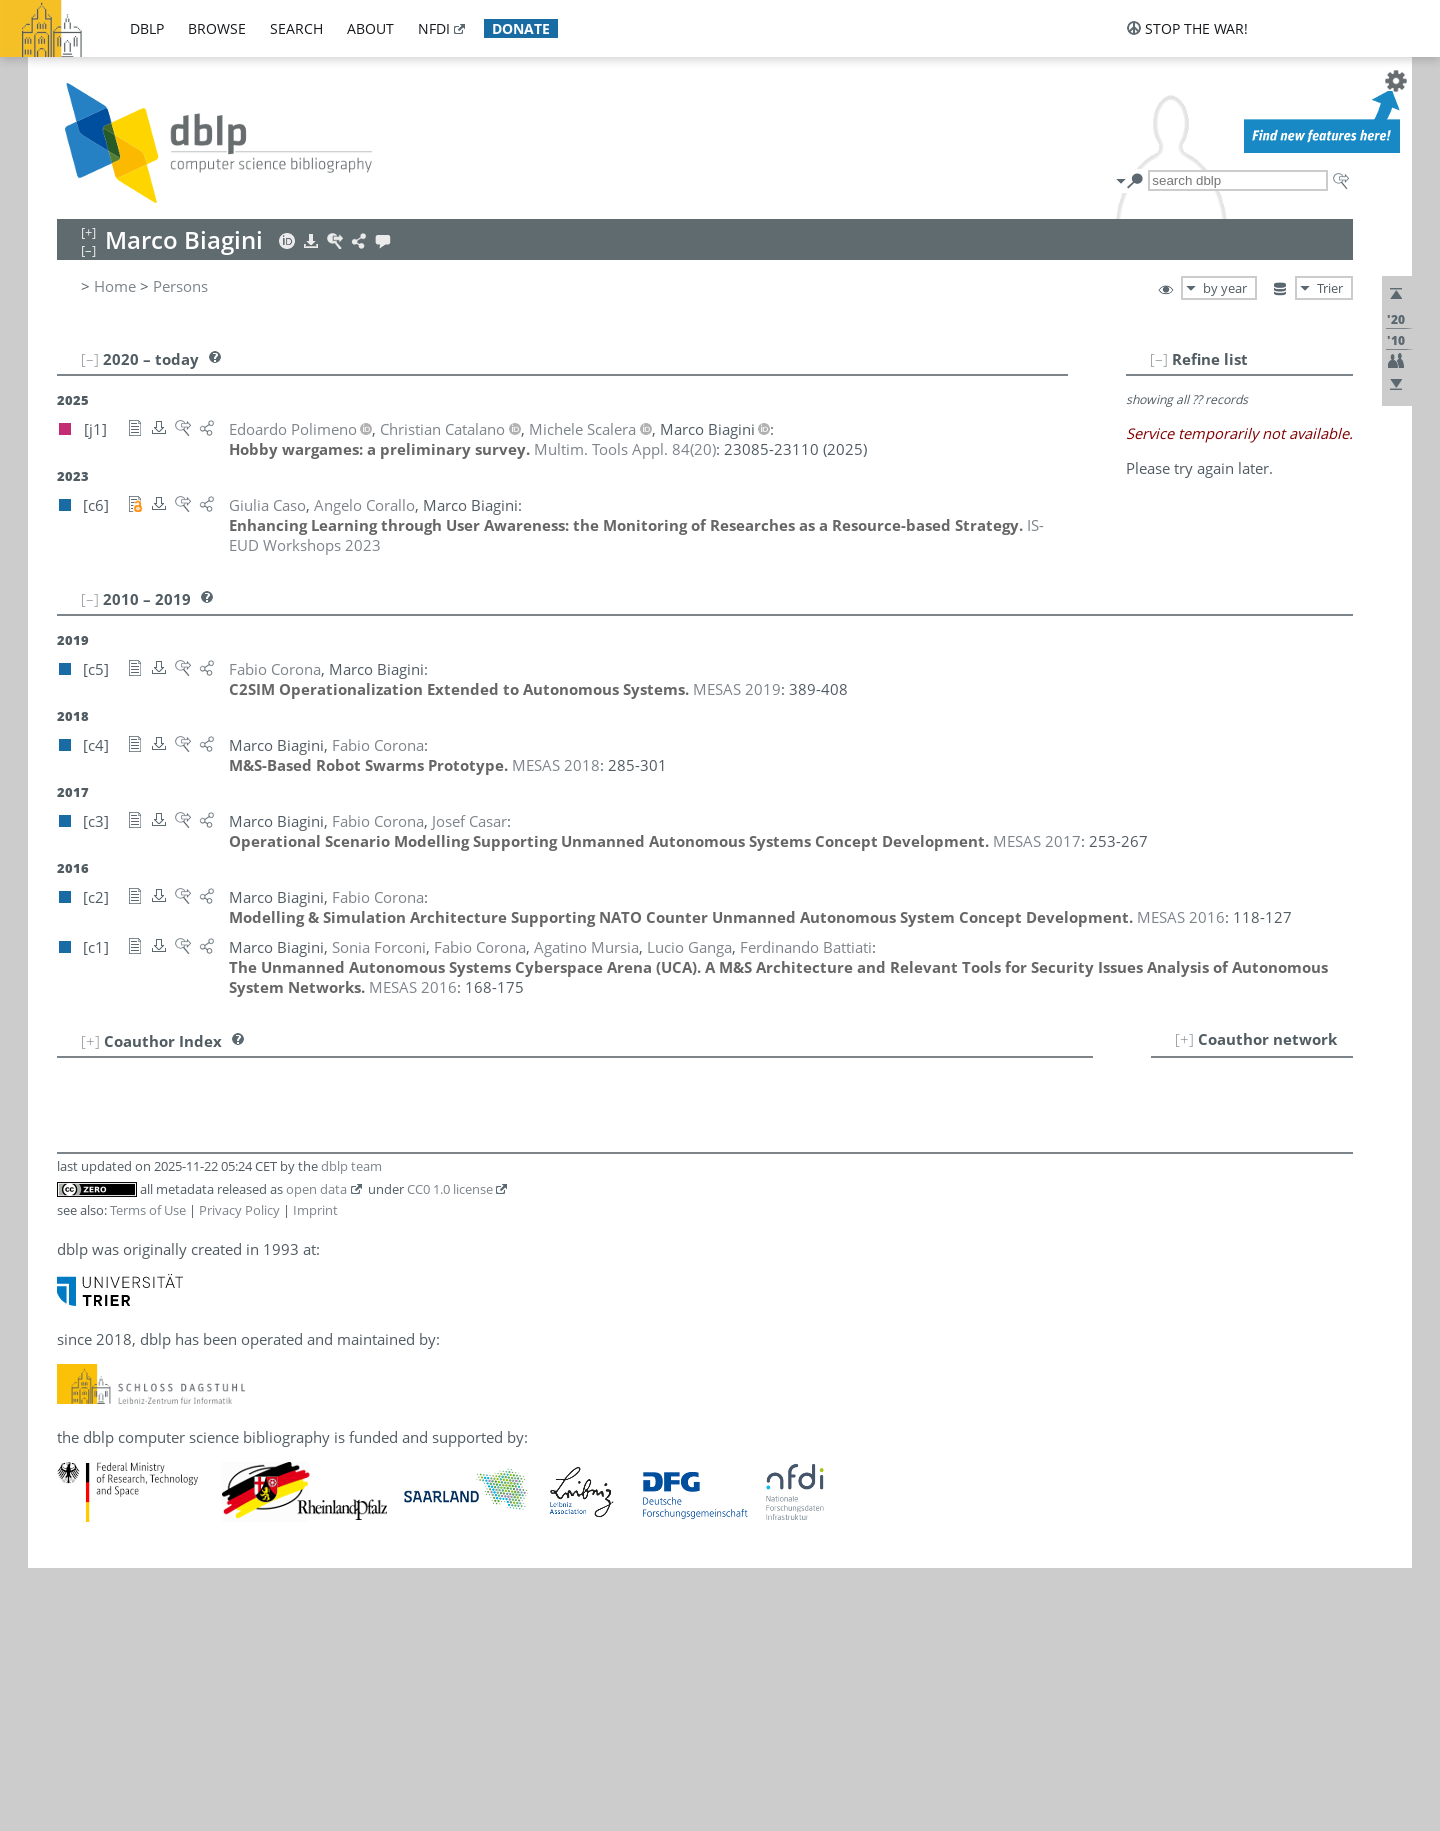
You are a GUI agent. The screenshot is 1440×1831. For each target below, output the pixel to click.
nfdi (434, 28)
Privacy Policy (239, 1210)
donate (521, 28)
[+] (1184, 1039)
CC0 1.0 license (450, 1189)
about (370, 28)
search (296, 28)
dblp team (351, 1166)
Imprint (315, 1210)
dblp (147, 28)
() (625, 449)
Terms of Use (148, 1210)
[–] (1159, 359)
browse (217, 28)
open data (316, 1189)
